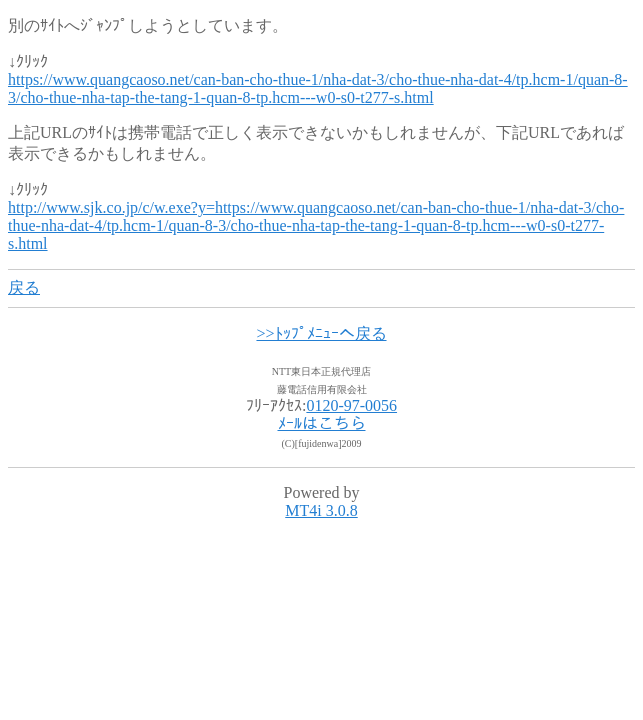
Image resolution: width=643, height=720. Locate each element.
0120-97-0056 (351, 405)
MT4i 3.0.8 (321, 510)
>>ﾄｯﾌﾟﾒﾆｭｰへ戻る (321, 333)
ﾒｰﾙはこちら (322, 423)
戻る (24, 287)
